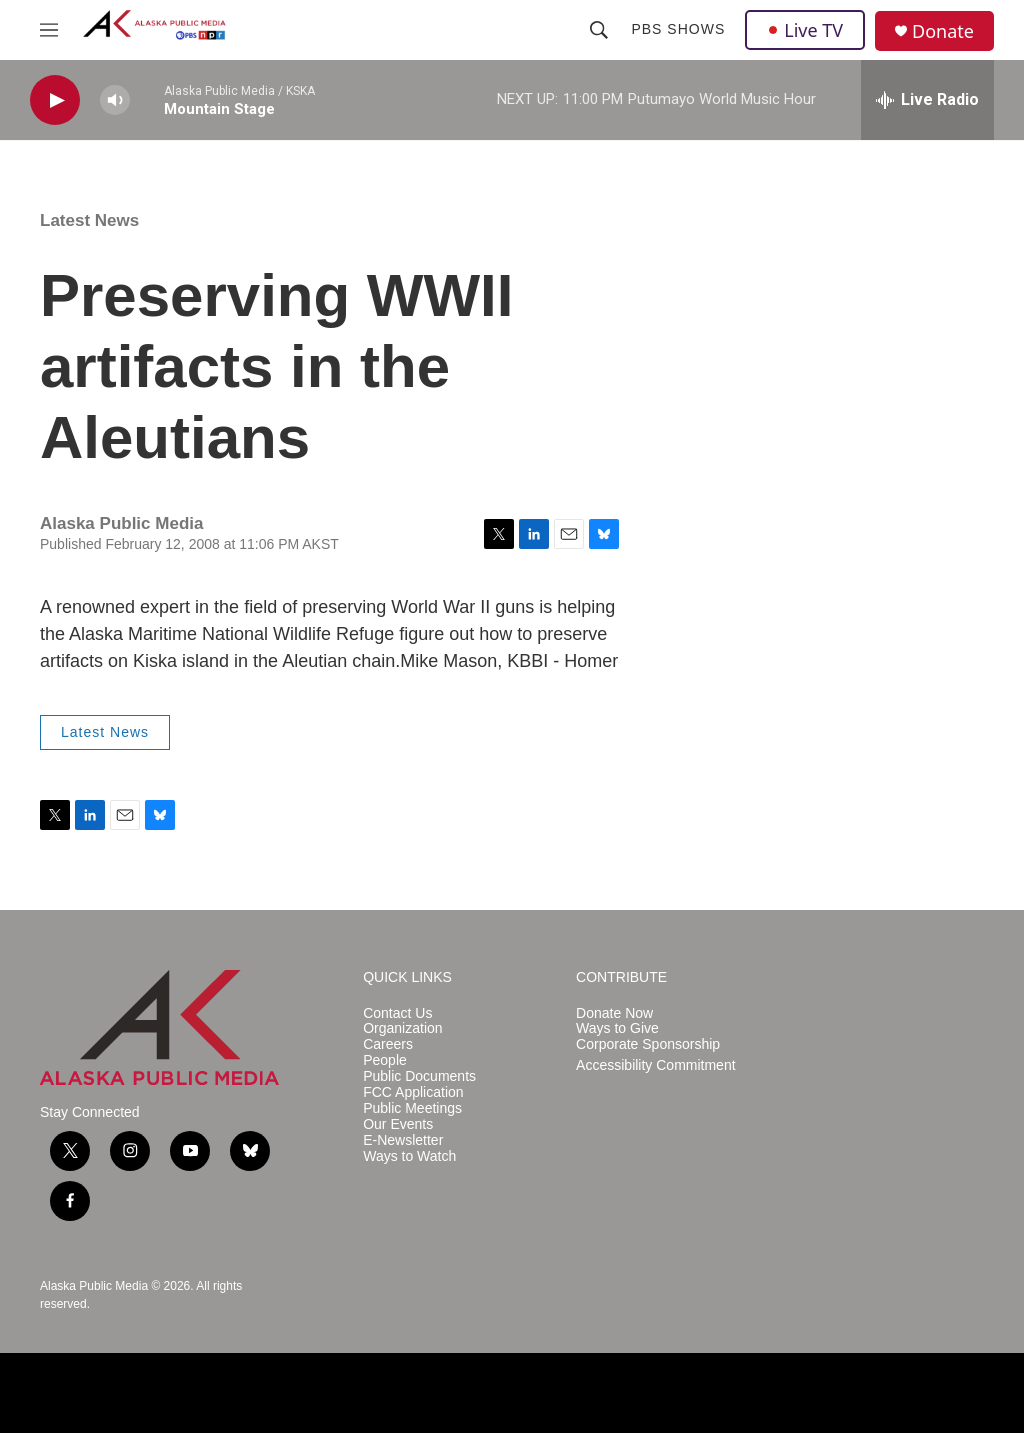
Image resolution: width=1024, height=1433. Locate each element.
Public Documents (419, 1076)
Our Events (398, 1124)
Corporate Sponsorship (648, 1044)
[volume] (115, 100)
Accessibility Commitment (655, 1065)
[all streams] (927, 100)
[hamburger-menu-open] (49, 30)
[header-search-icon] (599, 30)
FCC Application (413, 1092)
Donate (943, 31)
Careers (388, 1044)
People (385, 1060)
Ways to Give (617, 1028)
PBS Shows (678, 29)
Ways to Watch (409, 1156)
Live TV (805, 30)
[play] (55, 100)
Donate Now (614, 1013)
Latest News (89, 220)
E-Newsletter (403, 1140)
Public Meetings (412, 1108)
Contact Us (397, 1013)
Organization (402, 1028)
